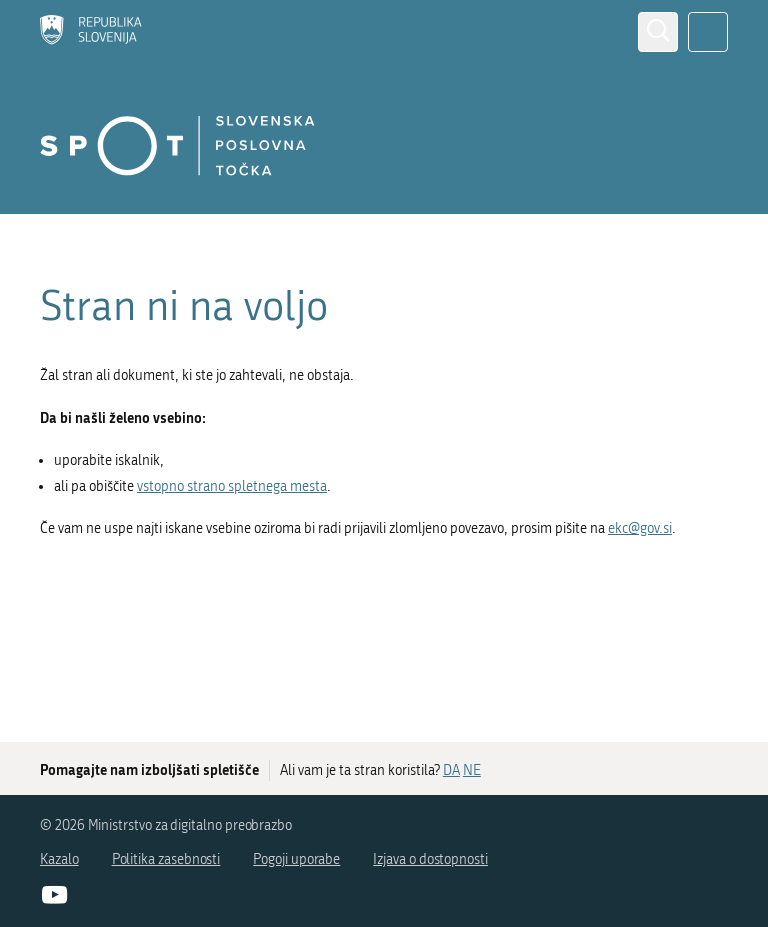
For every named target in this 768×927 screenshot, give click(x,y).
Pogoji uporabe (296, 859)
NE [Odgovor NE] (472, 770)
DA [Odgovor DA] (451, 770)
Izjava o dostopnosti (430, 859)
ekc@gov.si (640, 528)
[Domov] (91, 32)
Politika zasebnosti (166, 859)
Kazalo (59, 859)
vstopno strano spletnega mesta (232, 486)
